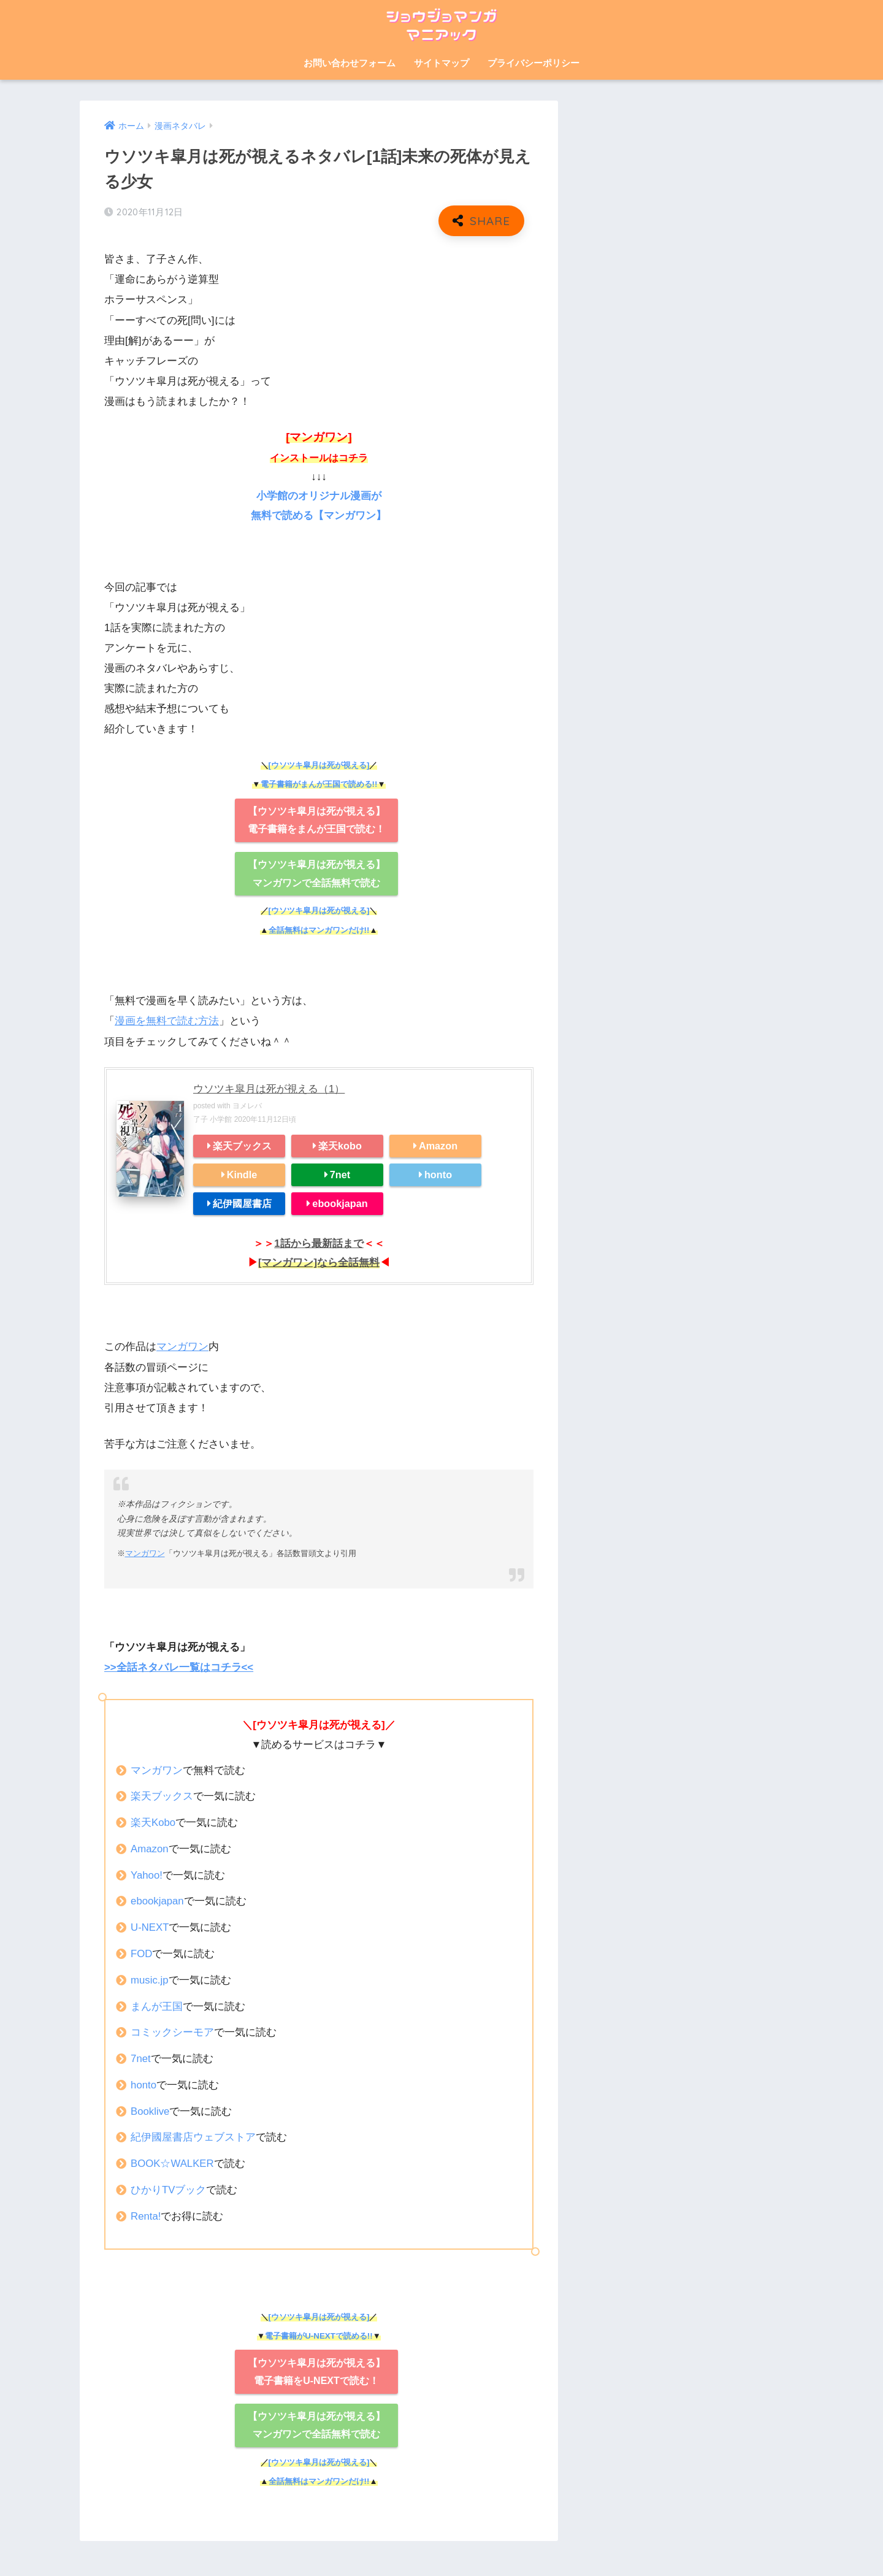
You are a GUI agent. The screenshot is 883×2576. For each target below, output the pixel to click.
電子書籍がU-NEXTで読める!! (319, 2333)
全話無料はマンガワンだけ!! (319, 929)
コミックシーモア (172, 2030)
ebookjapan (339, 1202)
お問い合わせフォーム (350, 63)
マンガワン (182, 1345)
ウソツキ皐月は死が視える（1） (269, 1088)
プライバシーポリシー (533, 63)
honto (438, 1173)
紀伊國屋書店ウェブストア (193, 2135)
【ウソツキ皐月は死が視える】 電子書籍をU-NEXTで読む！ (316, 2369)
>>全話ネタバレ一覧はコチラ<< (179, 1665)
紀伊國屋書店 (242, 1202)
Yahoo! (147, 1873)
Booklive (150, 2109)
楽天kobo (340, 1144)
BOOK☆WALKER (173, 2162)
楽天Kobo (153, 1820)
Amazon (438, 1144)
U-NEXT (150, 1925)
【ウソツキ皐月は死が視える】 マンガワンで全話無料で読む (316, 873)
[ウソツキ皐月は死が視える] (319, 764)
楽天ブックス (242, 1144)
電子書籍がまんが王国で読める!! (319, 784)
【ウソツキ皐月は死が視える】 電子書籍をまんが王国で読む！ (316, 819)
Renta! (146, 2214)
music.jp (150, 1978)
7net (340, 1173)
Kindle (242, 1173)
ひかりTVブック (169, 2187)
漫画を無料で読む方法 (167, 1021)
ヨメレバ (247, 1104)
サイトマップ (441, 63)
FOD (142, 1951)
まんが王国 (157, 2004)
